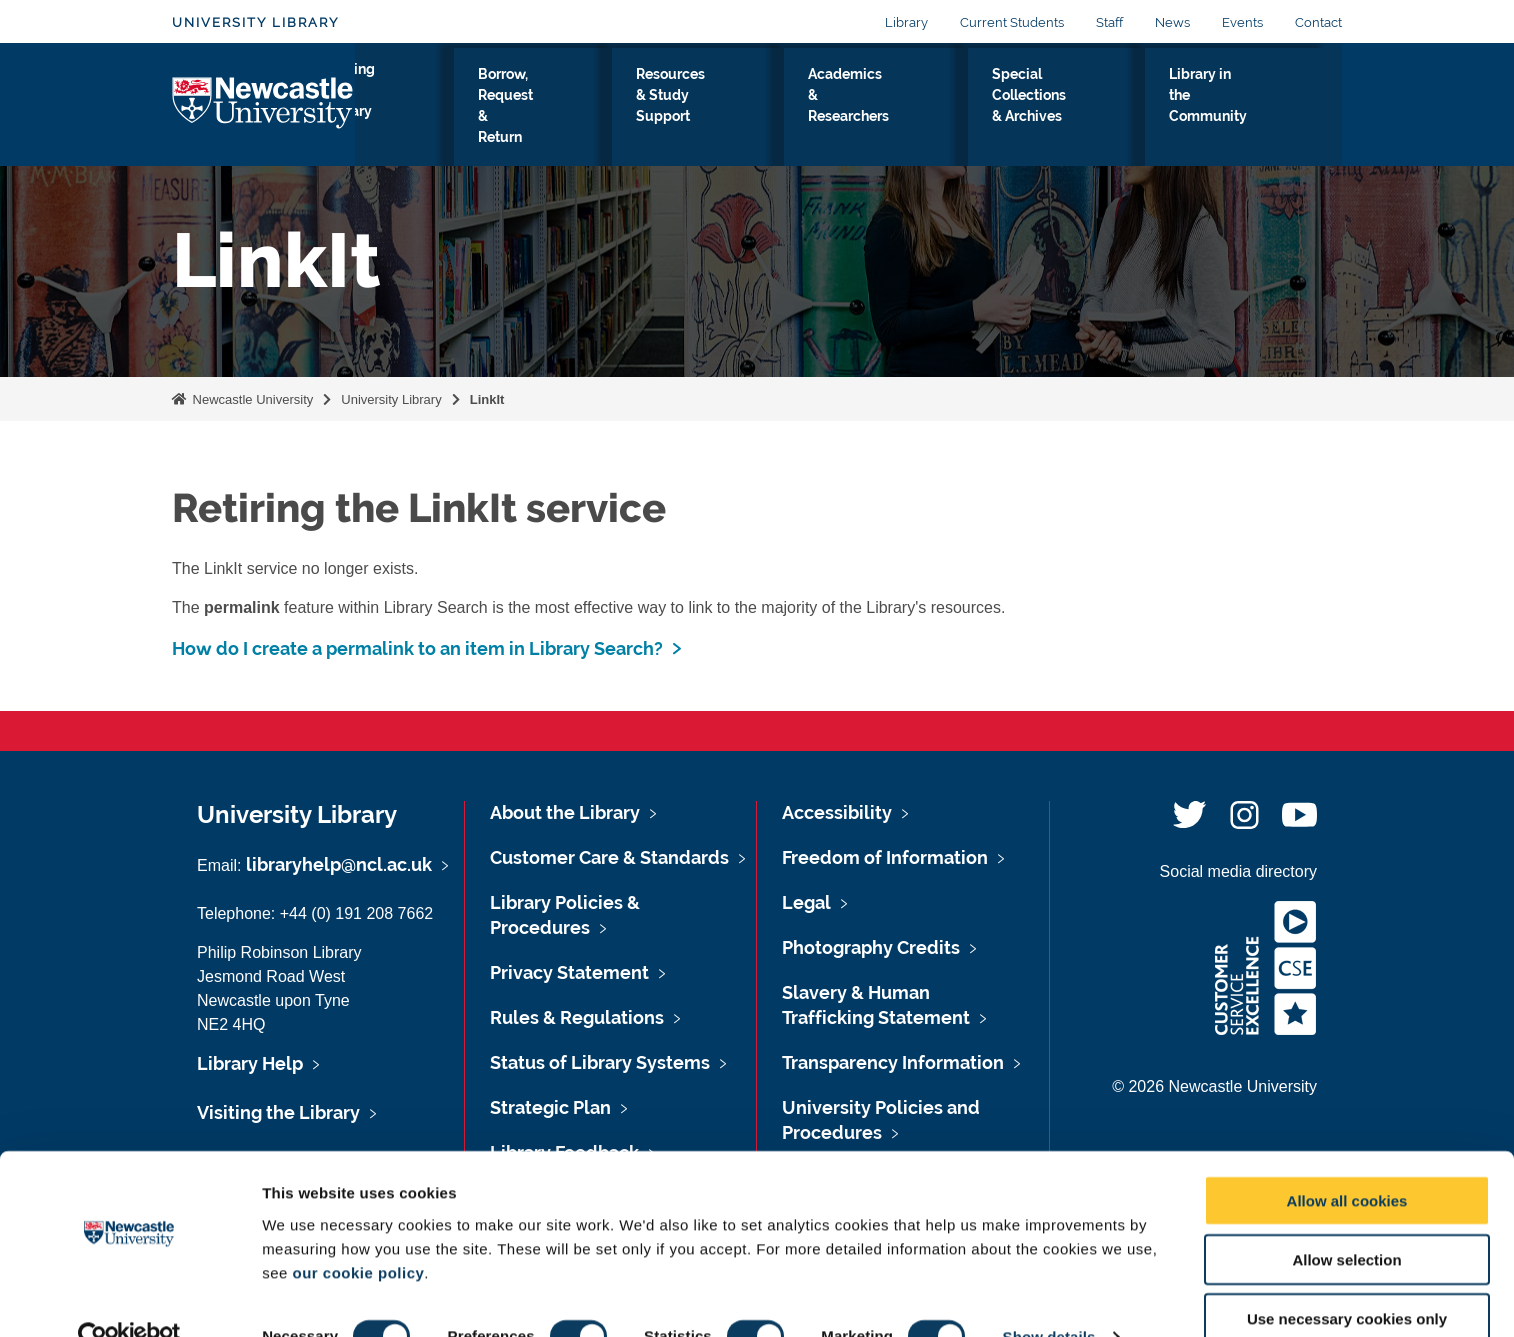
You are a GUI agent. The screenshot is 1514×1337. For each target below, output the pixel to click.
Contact (1318, 22)
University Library (255, 22)
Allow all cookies (1347, 1161)
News (1172, 22)
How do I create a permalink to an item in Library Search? (417, 648)
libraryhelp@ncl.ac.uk (339, 864)
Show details (1049, 1297)
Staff (1109, 22)
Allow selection (1346, 1220)
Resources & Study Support (729, 109)
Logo (263, 104)
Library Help (250, 1063)
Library (906, 22)
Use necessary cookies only (1347, 1279)
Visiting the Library (417, 109)
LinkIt (487, 399)
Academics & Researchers (896, 109)
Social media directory (1238, 871)
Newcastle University (251, 399)
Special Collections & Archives (1072, 109)
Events (1242, 22)
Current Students (1012, 22)
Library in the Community (1246, 109)
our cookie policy (358, 1232)
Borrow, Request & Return (561, 109)
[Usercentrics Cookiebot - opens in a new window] (129, 1298)
